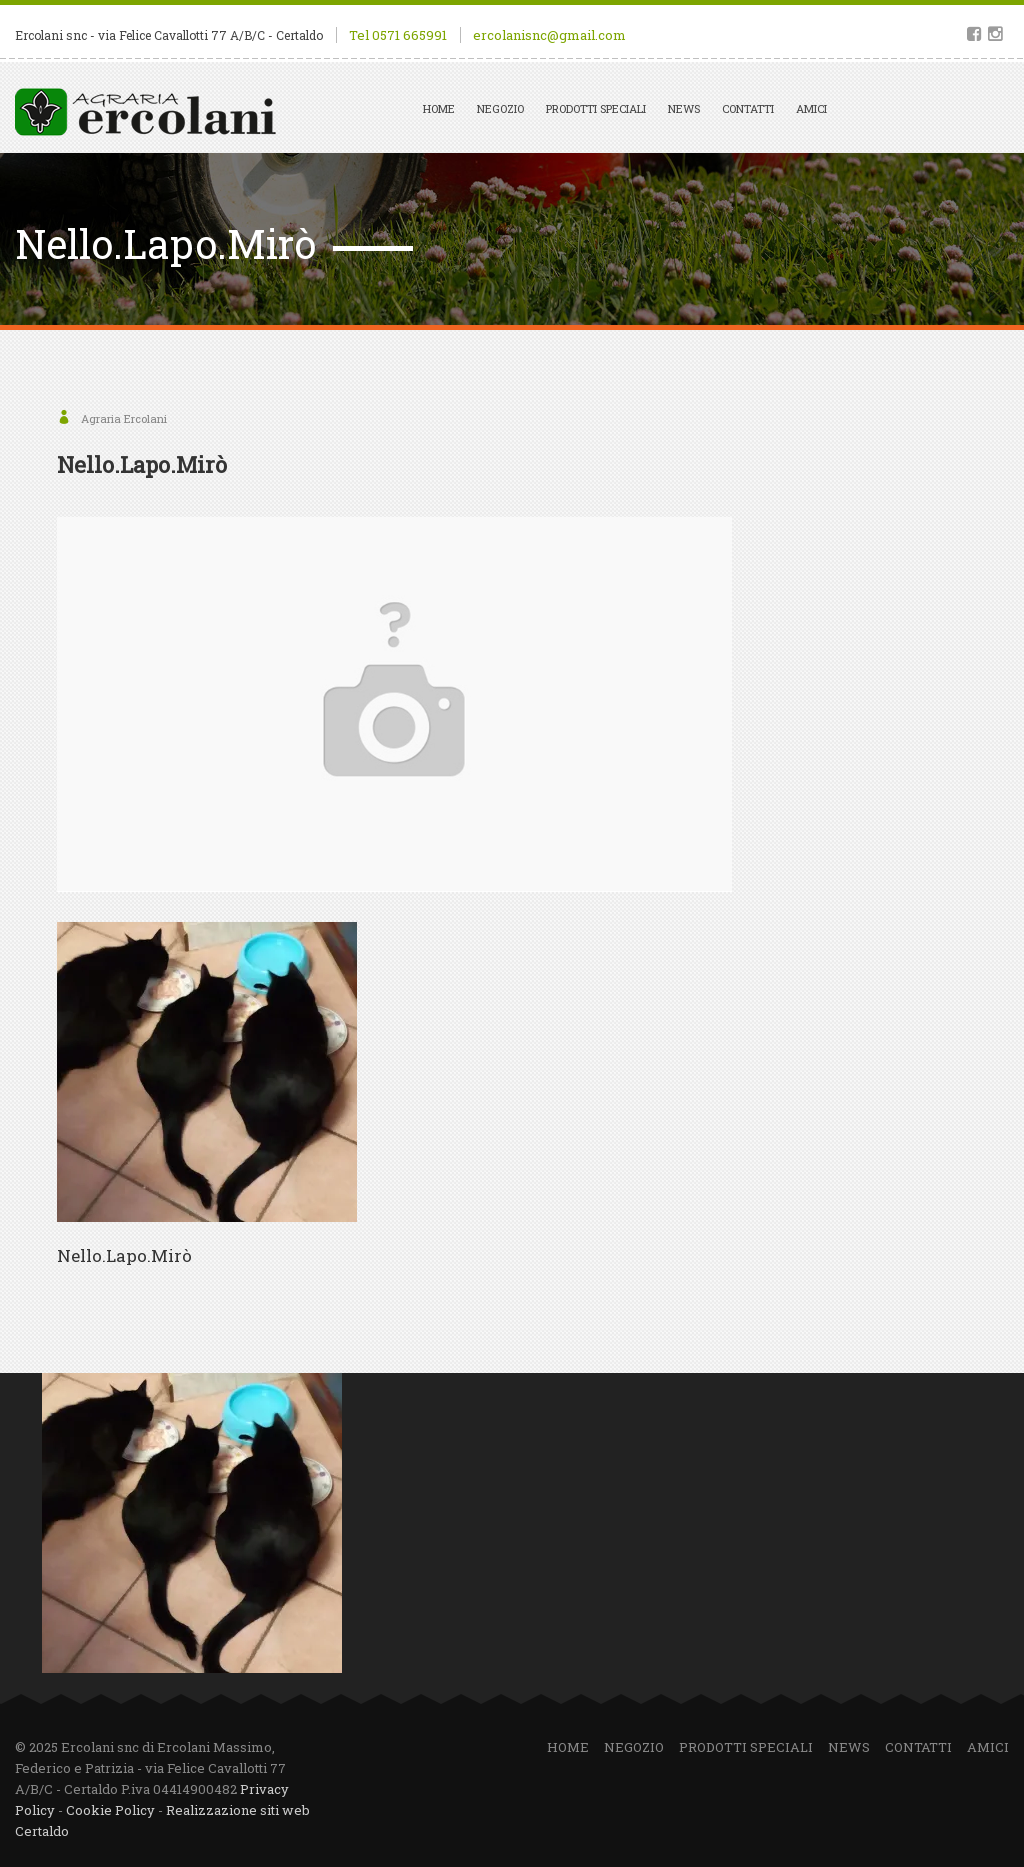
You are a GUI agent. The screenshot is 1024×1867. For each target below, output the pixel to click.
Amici (811, 108)
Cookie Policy (110, 1810)
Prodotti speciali (596, 108)
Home (439, 108)
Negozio (500, 108)
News (684, 108)
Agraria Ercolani (124, 418)
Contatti (748, 108)
